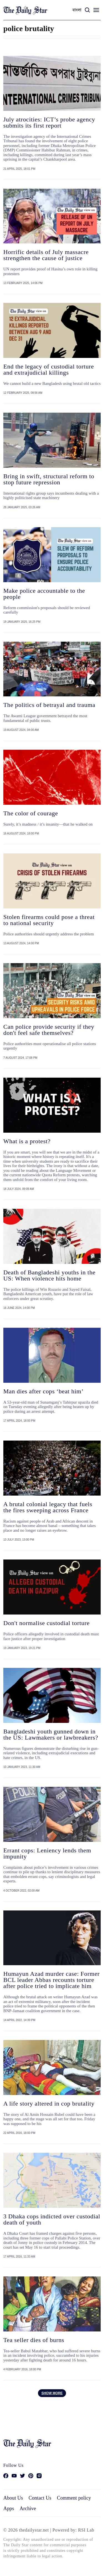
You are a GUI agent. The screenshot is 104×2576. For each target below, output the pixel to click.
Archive (28, 2508)
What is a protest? (26, 1141)
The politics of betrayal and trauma (49, 704)
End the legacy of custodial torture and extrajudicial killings (48, 369)
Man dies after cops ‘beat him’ (43, 1391)
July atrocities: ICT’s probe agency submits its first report (49, 122)
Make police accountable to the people (44, 593)
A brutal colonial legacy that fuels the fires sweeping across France (47, 1507)
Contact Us (40, 2498)
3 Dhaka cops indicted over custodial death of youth (51, 2219)
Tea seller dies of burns (33, 2339)
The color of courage (30, 813)
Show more (52, 2393)
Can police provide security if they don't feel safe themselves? (48, 1029)
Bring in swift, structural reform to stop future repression (48, 479)
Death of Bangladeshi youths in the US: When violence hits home (49, 1275)
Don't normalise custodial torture (46, 1623)
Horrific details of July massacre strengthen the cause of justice (46, 254)
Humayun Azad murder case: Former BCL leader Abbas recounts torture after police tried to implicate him (51, 1979)
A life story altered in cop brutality (49, 2103)
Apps (8, 2508)
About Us (13, 2498)
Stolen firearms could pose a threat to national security (49, 919)
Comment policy (74, 2498)
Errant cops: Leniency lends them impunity (47, 1853)
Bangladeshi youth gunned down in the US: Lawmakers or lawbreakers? (50, 1734)
